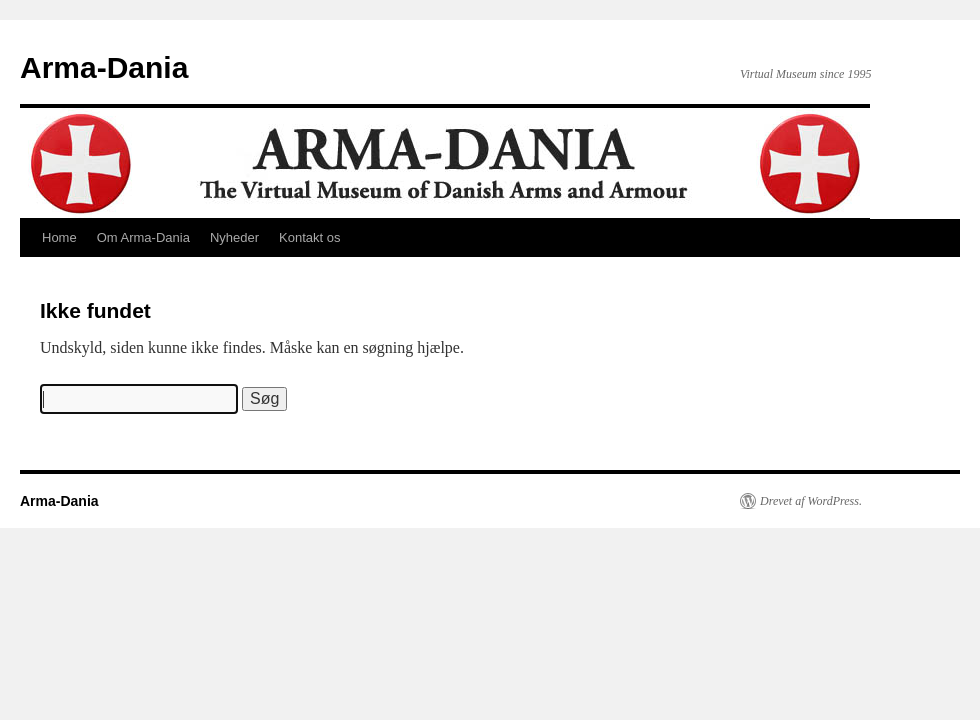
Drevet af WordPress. (811, 501)
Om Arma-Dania (143, 237)
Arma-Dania (104, 67)
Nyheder (234, 237)
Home (59, 237)
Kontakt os (309, 237)
